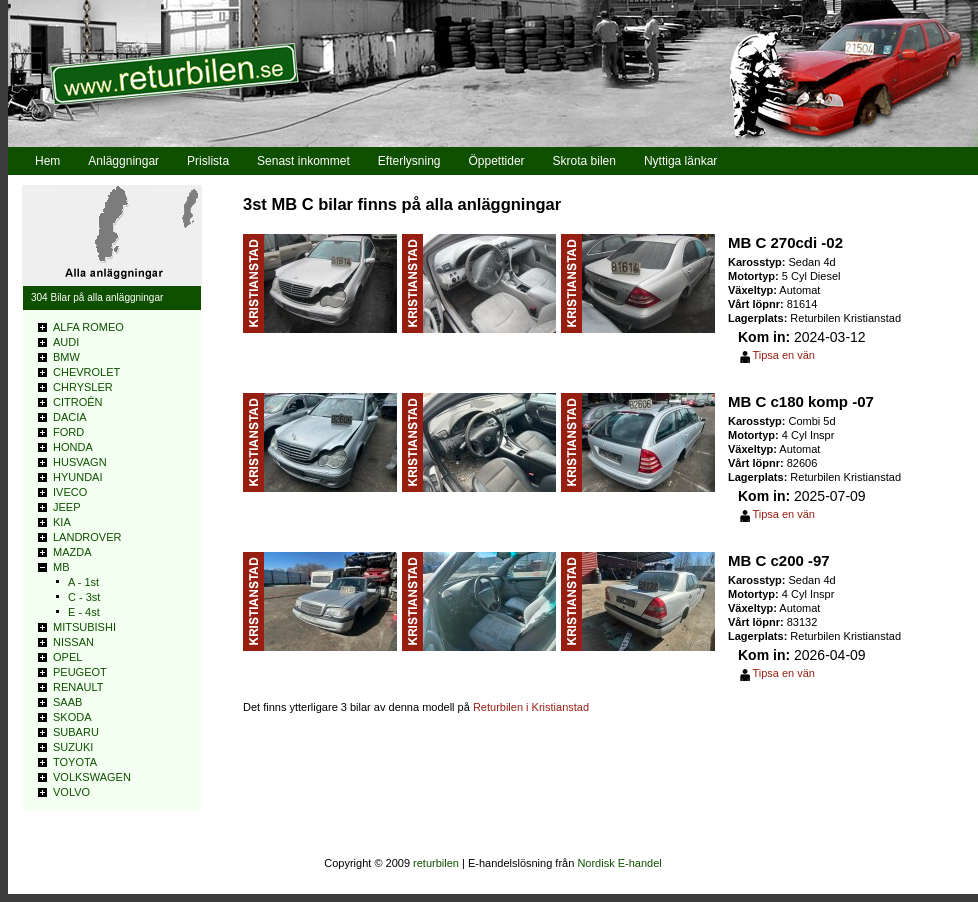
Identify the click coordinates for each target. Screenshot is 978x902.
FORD (68, 432)
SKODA (72, 717)
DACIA (70, 417)
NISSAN (73, 642)
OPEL (67, 657)
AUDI (66, 342)
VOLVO (71, 792)
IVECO (70, 492)
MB (61, 567)
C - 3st (84, 597)
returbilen (436, 863)
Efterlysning (409, 161)
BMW (66, 357)
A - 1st (83, 582)
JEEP (67, 507)
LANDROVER (87, 537)
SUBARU (76, 732)
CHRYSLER (83, 387)
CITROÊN (78, 402)
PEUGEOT (80, 672)
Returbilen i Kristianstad (531, 707)
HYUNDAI (78, 477)
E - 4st (84, 612)
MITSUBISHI (84, 627)
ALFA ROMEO (88, 327)
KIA (62, 522)
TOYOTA (75, 762)
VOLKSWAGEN (92, 777)
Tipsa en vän (783, 355)
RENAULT (78, 687)
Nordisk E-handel (619, 863)
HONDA (73, 447)
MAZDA (72, 552)
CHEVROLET (86, 372)
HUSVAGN (80, 462)
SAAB (67, 702)
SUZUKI (73, 747)
